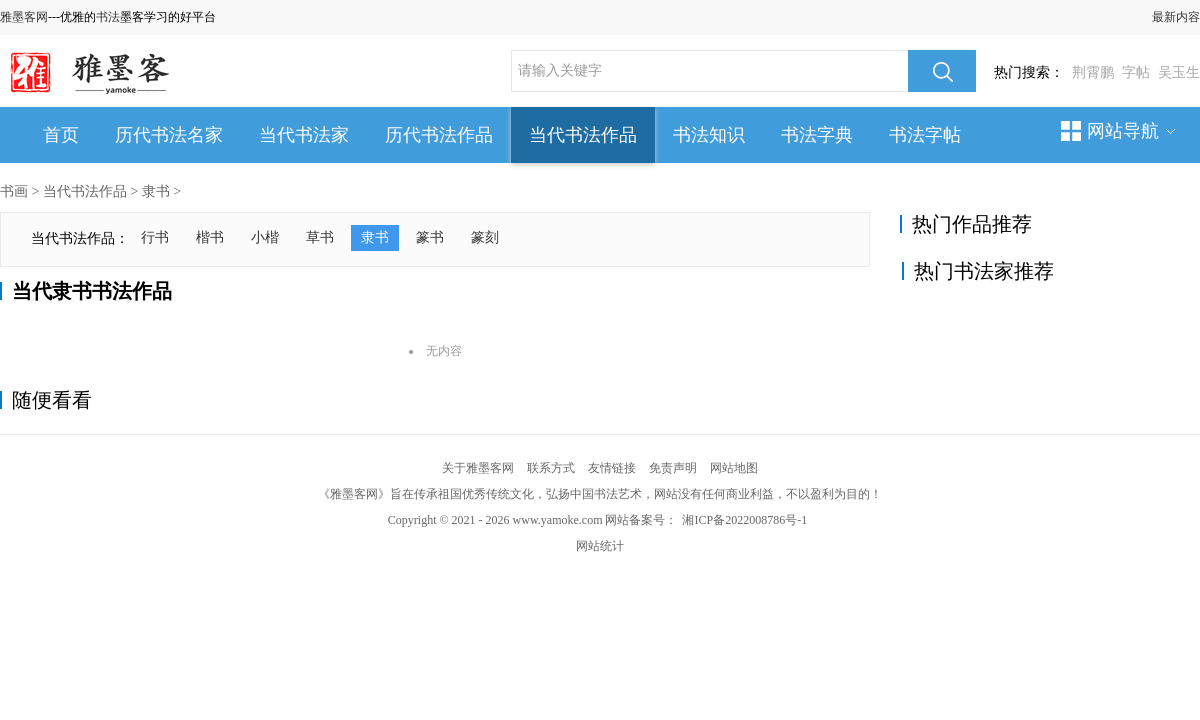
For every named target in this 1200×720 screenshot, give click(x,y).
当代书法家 (304, 135)
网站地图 (734, 468)
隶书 (156, 191)
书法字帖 (925, 135)
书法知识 (709, 135)
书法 (108, 17)
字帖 (1136, 72)
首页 (61, 135)
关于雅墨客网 (478, 468)
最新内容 (1176, 17)
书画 (14, 191)
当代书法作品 (583, 135)
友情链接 (612, 468)
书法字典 (817, 135)
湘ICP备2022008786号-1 (744, 520)
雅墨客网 (24, 17)
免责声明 (673, 468)
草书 (320, 237)
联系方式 (551, 468)
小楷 (265, 237)
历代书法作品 (439, 135)
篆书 (430, 237)
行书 (155, 237)
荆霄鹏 (1093, 72)
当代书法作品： (80, 238)
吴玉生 (1179, 72)
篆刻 (485, 237)
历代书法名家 (169, 135)
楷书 (210, 237)
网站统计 (600, 546)
